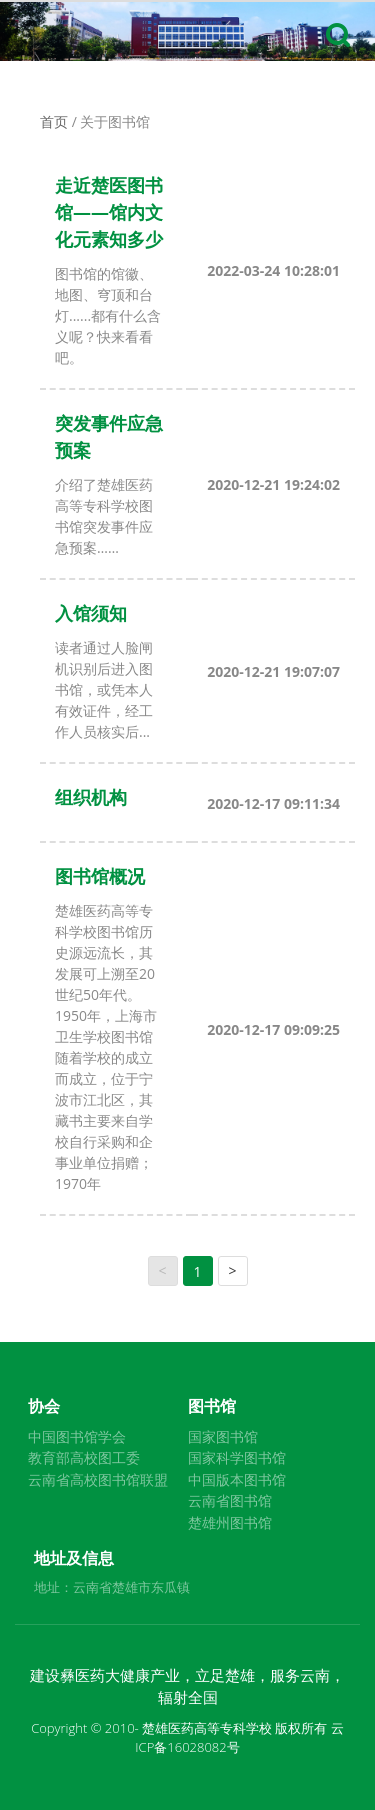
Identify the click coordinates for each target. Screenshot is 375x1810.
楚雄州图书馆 (230, 1522)
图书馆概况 (100, 876)
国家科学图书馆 (237, 1457)
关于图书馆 (115, 121)
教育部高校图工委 (84, 1457)
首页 (54, 121)
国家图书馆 (223, 1436)
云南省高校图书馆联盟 (98, 1479)
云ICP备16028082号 (239, 1738)
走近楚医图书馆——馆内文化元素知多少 (109, 212)
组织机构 (91, 797)
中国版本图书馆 (237, 1479)
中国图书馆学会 (77, 1436)
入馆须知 (91, 613)
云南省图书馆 (230, 1500)
